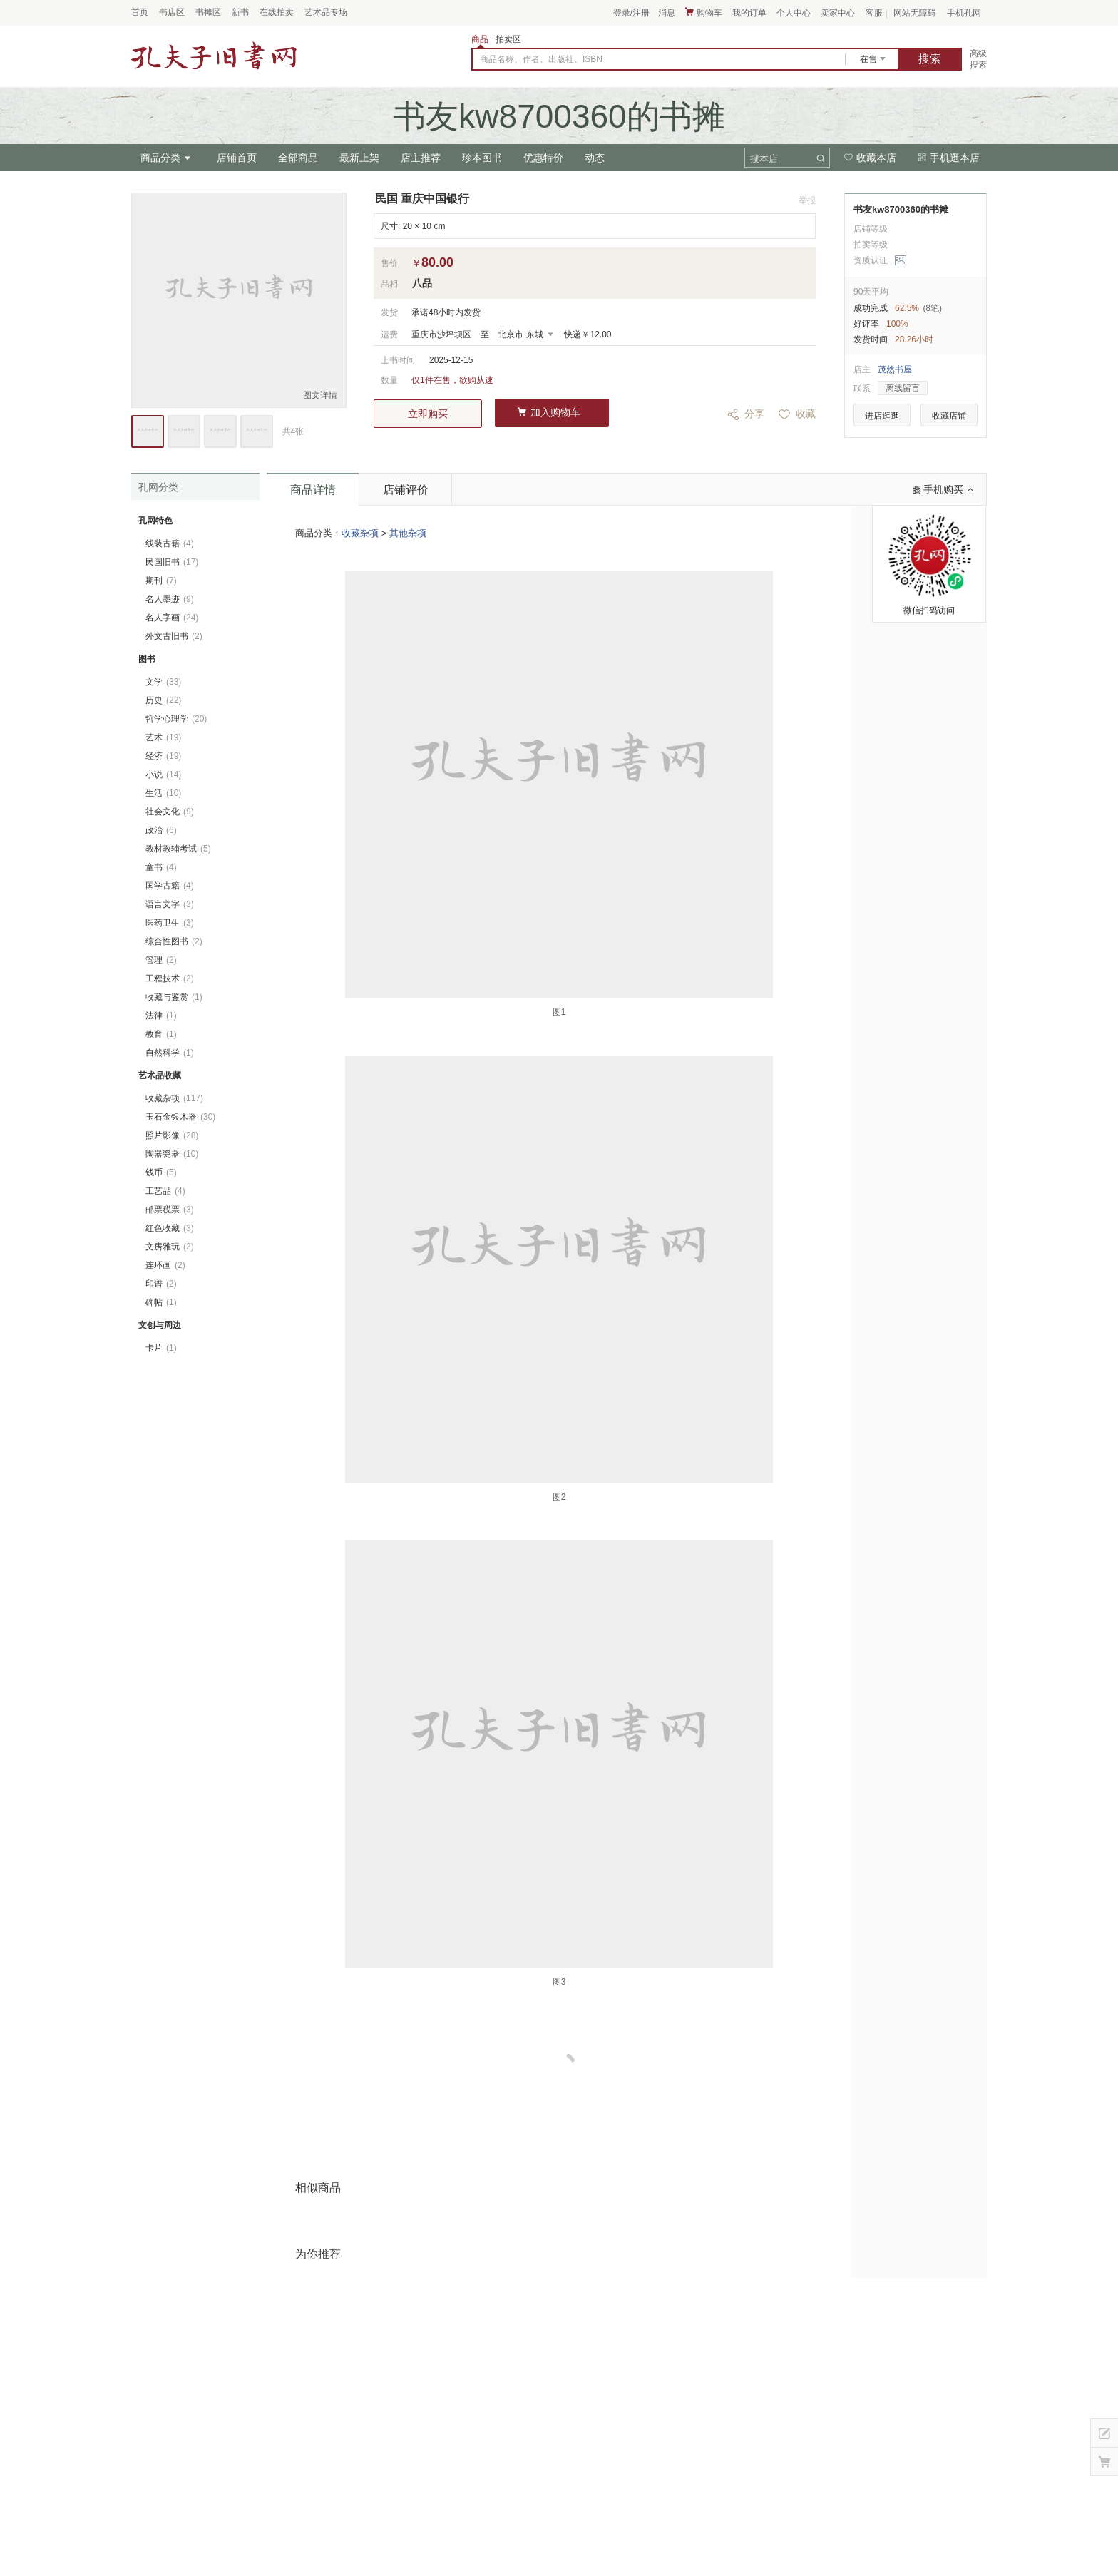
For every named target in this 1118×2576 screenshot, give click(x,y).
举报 (807, 200)
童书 (161, 867)
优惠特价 (543, 157)
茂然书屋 (895, 369)
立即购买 (428, 413)
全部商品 (298, 157)
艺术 (163, 737)
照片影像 (171, 1135)
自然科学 (169, 1053)
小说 (163, 775)
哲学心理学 (176, 719)
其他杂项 (407, 533)
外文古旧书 (173, 636)
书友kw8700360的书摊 (900, 209)
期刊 (161, 581)
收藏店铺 (949, 416)
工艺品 (165, 1191)
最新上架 (359, 157)
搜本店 (764, 158)
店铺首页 (237, 157)
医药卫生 (169, 923)
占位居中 (214, 55)
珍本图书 (482, 157)
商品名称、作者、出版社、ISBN (541, 59)
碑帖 (161, 1302)
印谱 (161, 1284)
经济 (163, 756)
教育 (161, 1034)
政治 (161, 830)
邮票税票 (169, 1210)
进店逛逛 (882, 416)
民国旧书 (171, 562)
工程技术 (169, 978)
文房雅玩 (169, 1247)
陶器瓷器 (171, 1154)
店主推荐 (421, 157)
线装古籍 (169, 543)
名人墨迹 (169, 599)
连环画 (165, 1265)
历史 (163, 700)
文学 (163, 682)
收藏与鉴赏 (173, 997)
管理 (161, 960)
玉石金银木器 (180, 1117)
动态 (595, 157)
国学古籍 (169, 886)
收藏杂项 (360, 533)
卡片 (161, 1348)
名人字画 (171, 618)
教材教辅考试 (178, 849)
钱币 (161, 1172)
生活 (163, 793)
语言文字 (169, 904)
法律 (161, 1016)
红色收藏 (169, 1228)
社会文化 (169, 812)
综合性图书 (173, 941)
